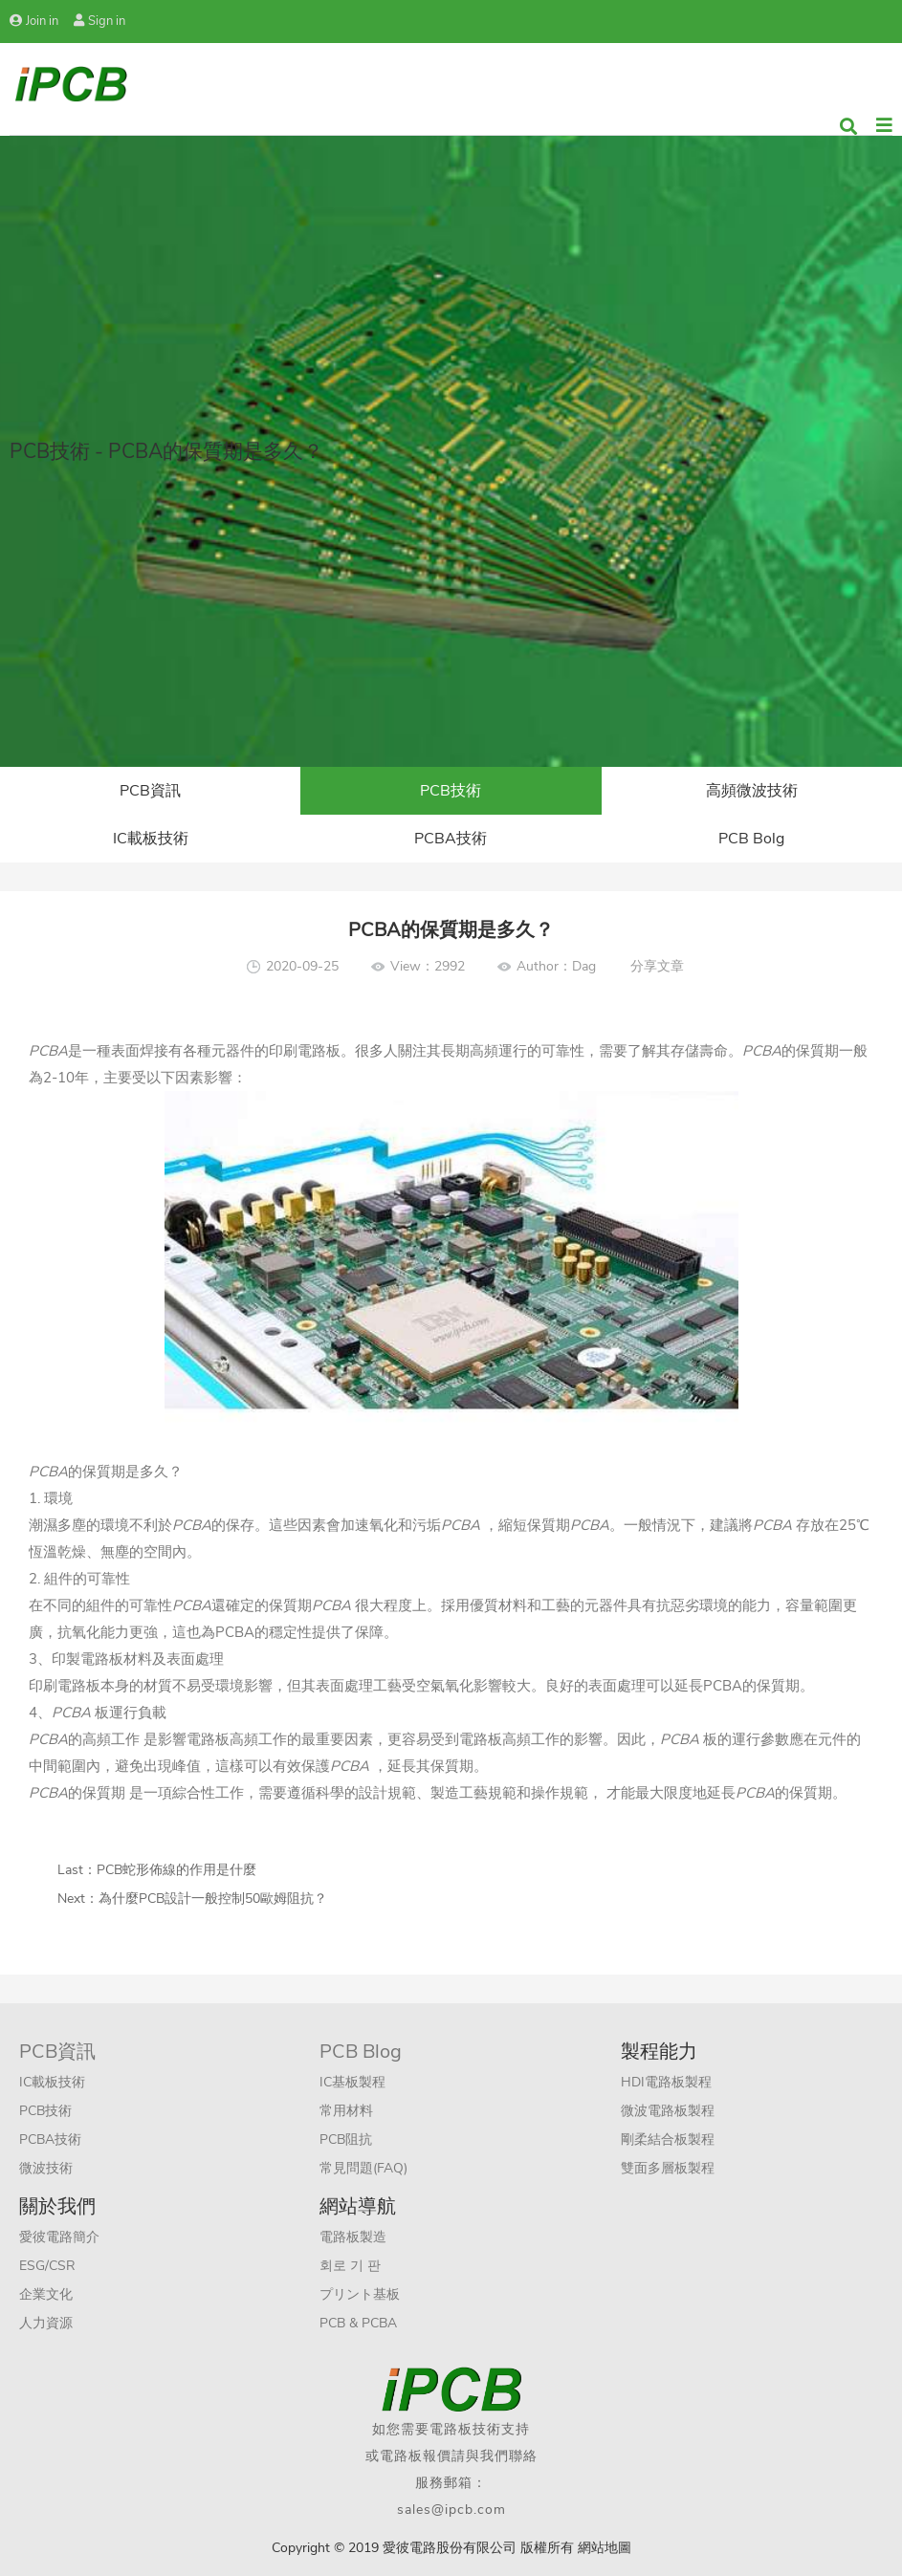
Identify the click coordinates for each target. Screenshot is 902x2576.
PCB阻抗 (345, 2139)
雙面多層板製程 (668, 2168)
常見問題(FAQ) (363, 2168)
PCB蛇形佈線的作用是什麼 (176, 1870)
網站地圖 (604, 2548)
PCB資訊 (150, 790)
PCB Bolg (751, 838)
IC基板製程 (352, 2082)
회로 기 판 (350, 2266)
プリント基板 (359, 2294)
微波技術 (46, 2168)
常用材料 (346, 2111)
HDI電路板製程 (666, 2082)
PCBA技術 (450, 838)
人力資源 (46, 2323)
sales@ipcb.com (451, 2509)
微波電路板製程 (668, 2111)
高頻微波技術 (752, 790)
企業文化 (46, 2294)
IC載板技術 (150, 838)
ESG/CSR (47, 2266)
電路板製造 (352, 2237)
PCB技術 (450, 790)
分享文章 (657, 966)
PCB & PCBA (358, 2323)
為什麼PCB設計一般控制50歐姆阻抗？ (213, 1898)
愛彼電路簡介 (59, 2237)
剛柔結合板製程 (668, 2139)
